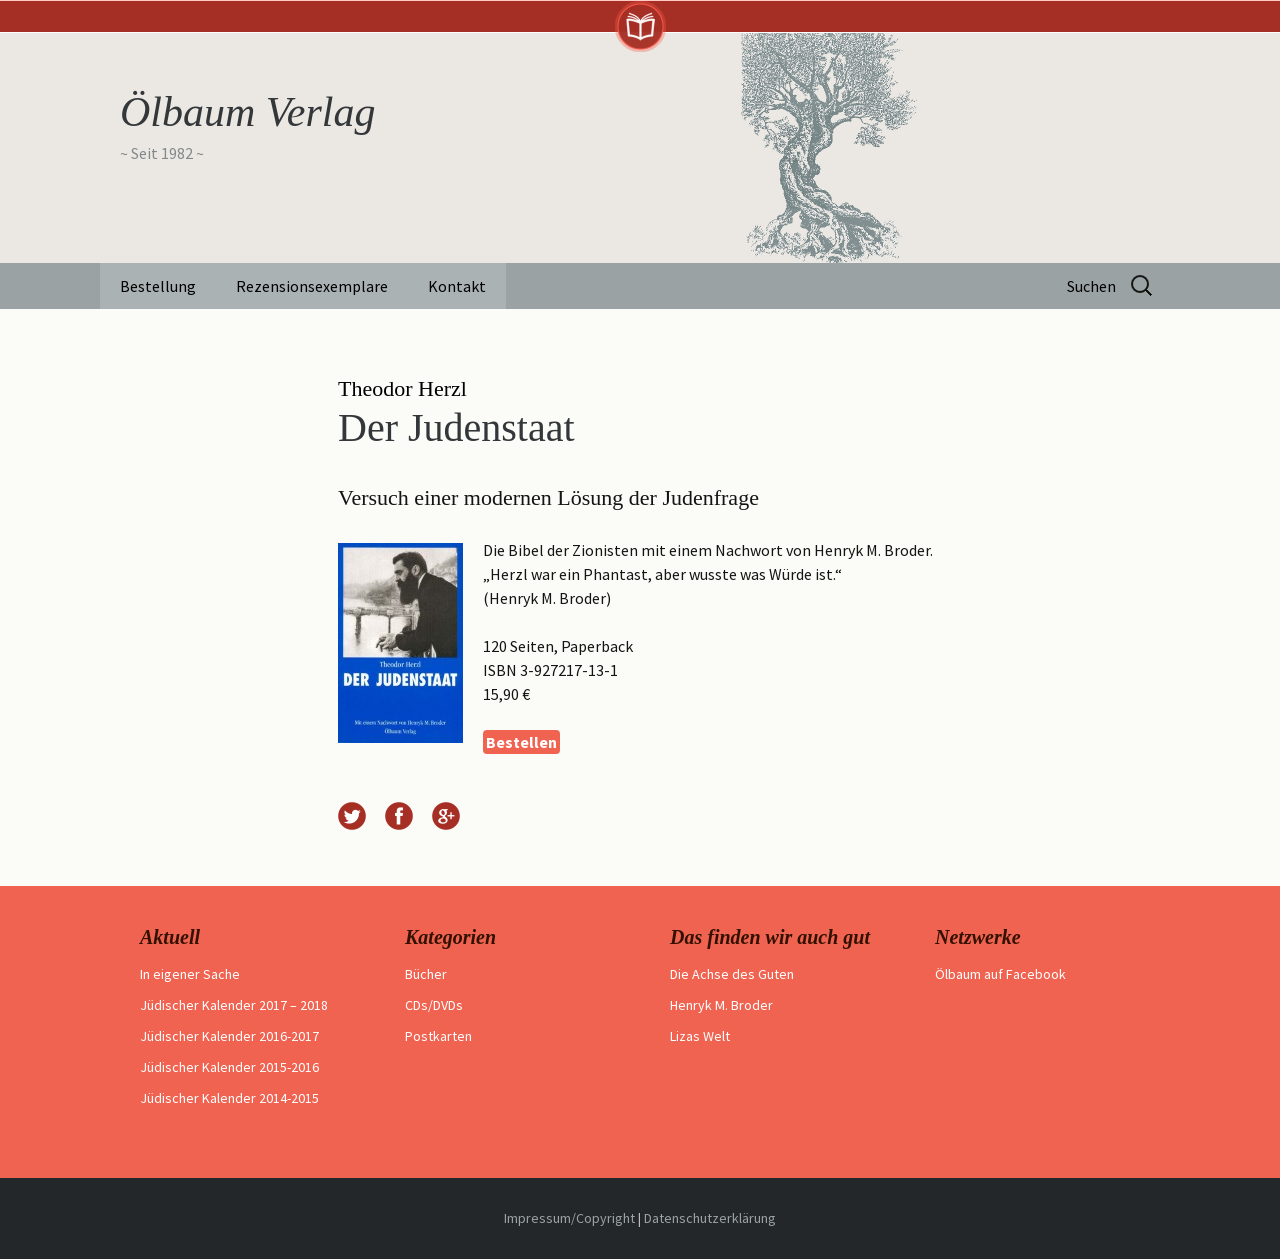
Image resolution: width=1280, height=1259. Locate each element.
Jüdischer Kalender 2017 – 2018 (234, 1005)
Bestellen (521, 742)
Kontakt (457, 286)
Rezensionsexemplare (312, 286)
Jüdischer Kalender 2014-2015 (229, 1098)
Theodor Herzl (402, 388)
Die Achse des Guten (732, 974)
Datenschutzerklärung (710, 1218)
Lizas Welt (700, 1036)
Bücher (426, 974)
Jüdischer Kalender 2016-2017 (229, 1036)
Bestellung (158, 286)
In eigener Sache (190, 974)
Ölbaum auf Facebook (1000, 974)
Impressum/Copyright (569, 1218)
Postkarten (438, 1036)
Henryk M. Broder (721, 1005)
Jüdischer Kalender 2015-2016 (229, 1067)
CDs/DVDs (434, 1005)
